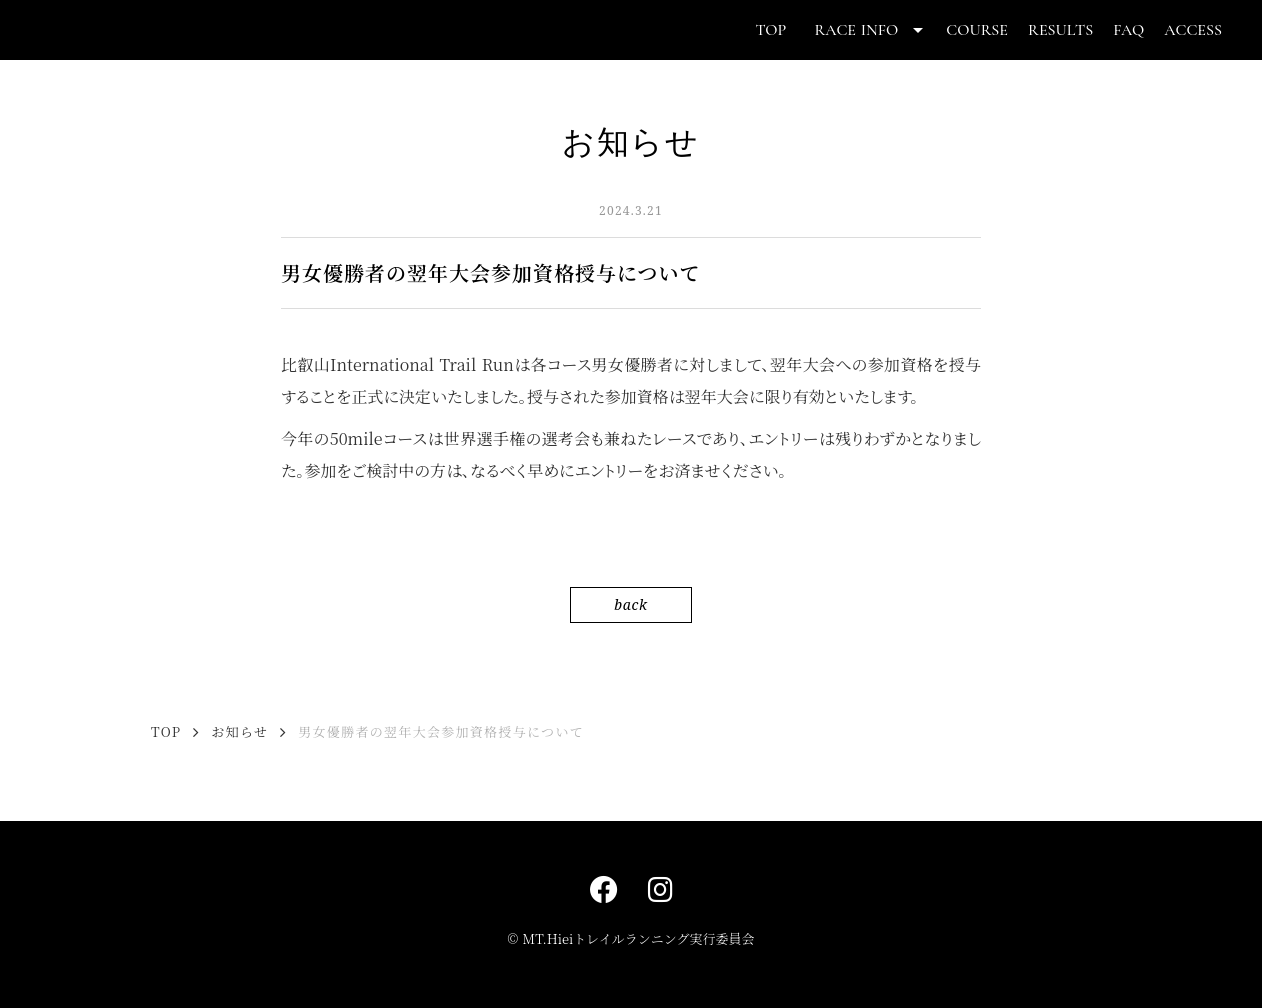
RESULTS (1060, 30)
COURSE (977, 30)
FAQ (1128, 30)
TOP (770, 30)
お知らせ (239, 732)
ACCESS (1193, 30)
